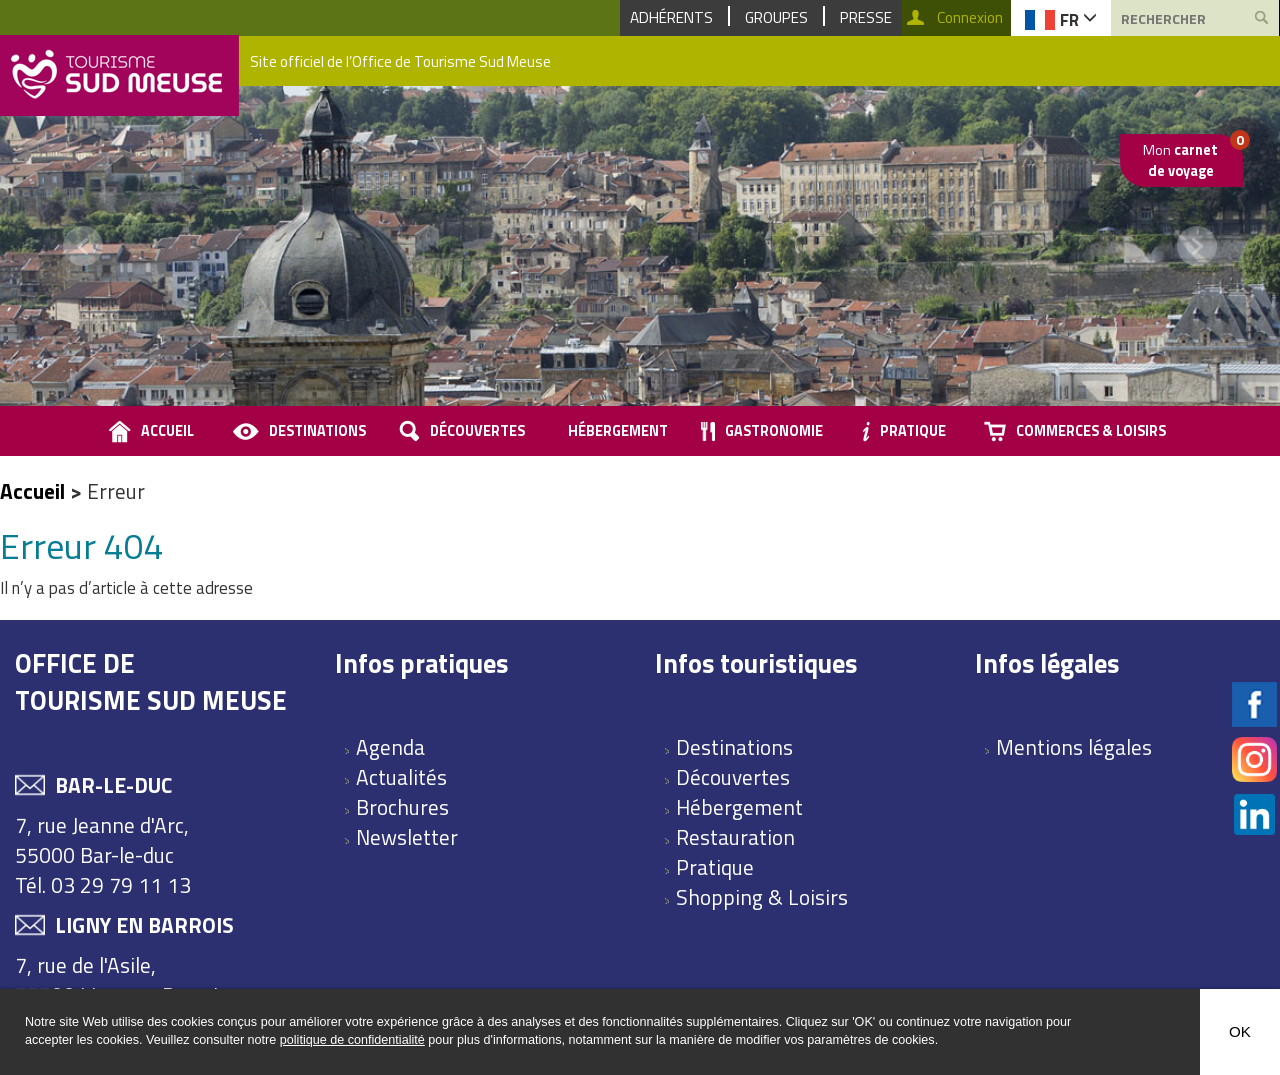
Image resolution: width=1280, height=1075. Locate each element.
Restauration (735, 837)
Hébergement (618, 431)
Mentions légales (1074, 747)
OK (1240, 1031)
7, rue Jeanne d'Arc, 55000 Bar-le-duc (102, 840)
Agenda (390, 747)
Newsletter (407, 837)
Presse (866, 18)
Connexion (970, 18)
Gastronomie (774, 431)
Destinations (317, 431)
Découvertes (477, 431)
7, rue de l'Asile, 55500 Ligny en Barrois (121, 980)
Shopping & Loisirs (762, 897)
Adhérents (671, 18)
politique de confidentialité (352, 1040)
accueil (167, 431)
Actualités (401, 777)
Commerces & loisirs (1091, 431)
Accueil (32, 491)
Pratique (913, 431)
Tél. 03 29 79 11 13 (103, 885)
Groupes (776, 18)
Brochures (402, 807)
